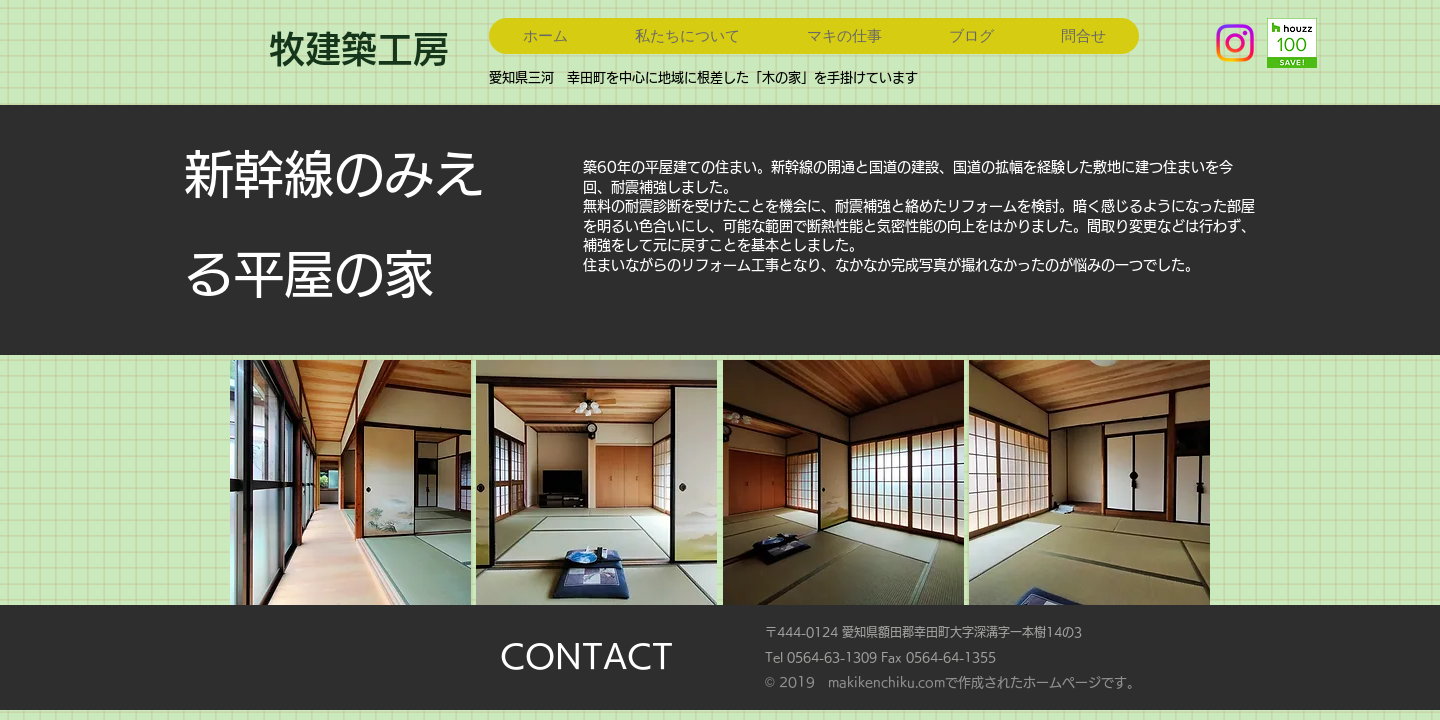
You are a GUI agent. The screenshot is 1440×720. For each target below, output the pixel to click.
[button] (350, 482)
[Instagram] (1235, 43)
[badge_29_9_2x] (1292, 43)
